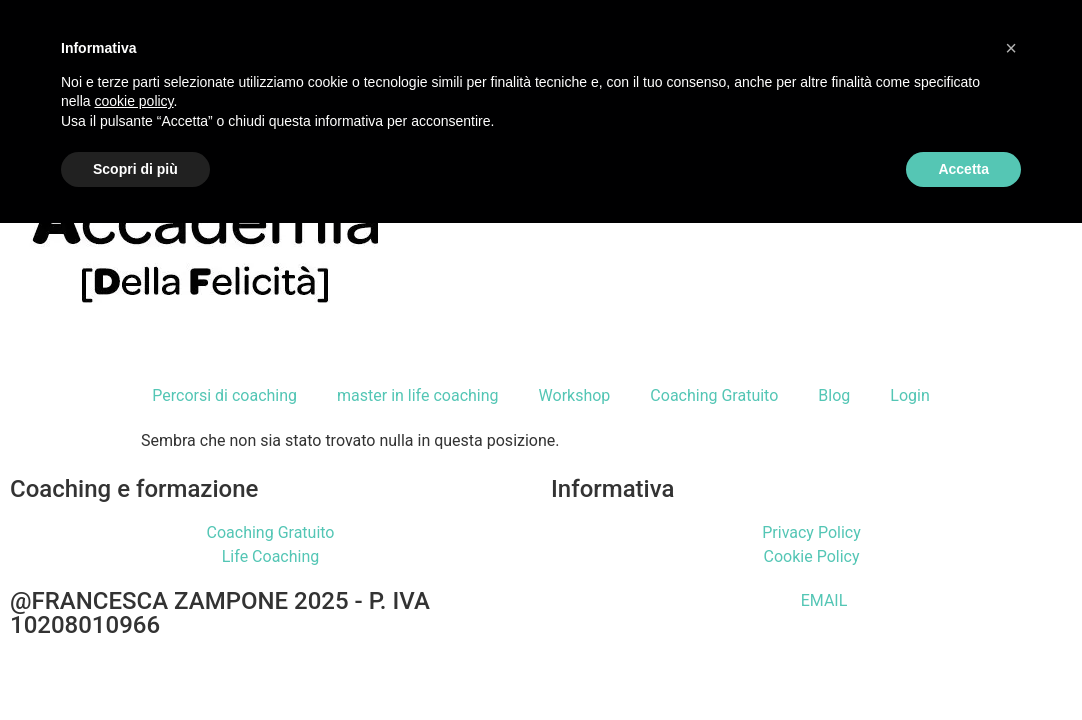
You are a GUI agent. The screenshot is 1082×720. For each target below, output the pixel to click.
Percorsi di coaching (224, 395)
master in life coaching (418, 395)
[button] (1011, 48)
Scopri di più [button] (135, 169)
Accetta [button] (963, 169)
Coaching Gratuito (714, 395)
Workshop (575, 395)
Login (909, 395)
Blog (834, 395)
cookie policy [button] (133, 101)
